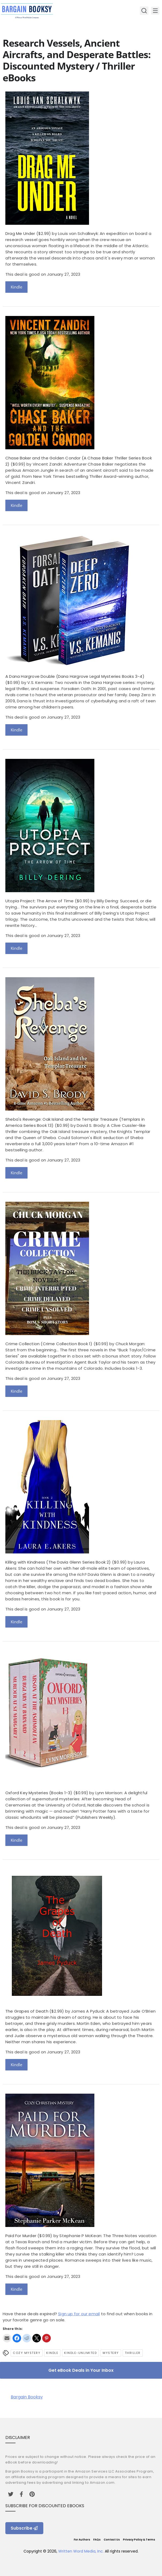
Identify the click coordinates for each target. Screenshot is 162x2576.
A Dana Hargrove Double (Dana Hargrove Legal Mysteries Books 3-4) (74, 676)
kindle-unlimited (80, 2353)
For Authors (82, 2540)
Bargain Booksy (27, 2397)
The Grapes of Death (26, 2011)
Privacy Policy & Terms (139, 2540)
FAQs (97, 2540)
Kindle (16, 287)
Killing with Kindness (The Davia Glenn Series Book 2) (58, 1562)
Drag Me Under (20, 233)
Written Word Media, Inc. (81, 2551)
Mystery (111, 2353)
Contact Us (112, 2540)
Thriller (133, 2353)
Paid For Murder (20, 2235)
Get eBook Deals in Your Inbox (81, 2370)
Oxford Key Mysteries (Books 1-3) (38, 1793)
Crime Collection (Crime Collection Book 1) (48, 1344)
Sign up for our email (79, 2314)
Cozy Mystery (26, 2353)
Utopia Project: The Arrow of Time (39, 901)
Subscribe (24, 2528)
